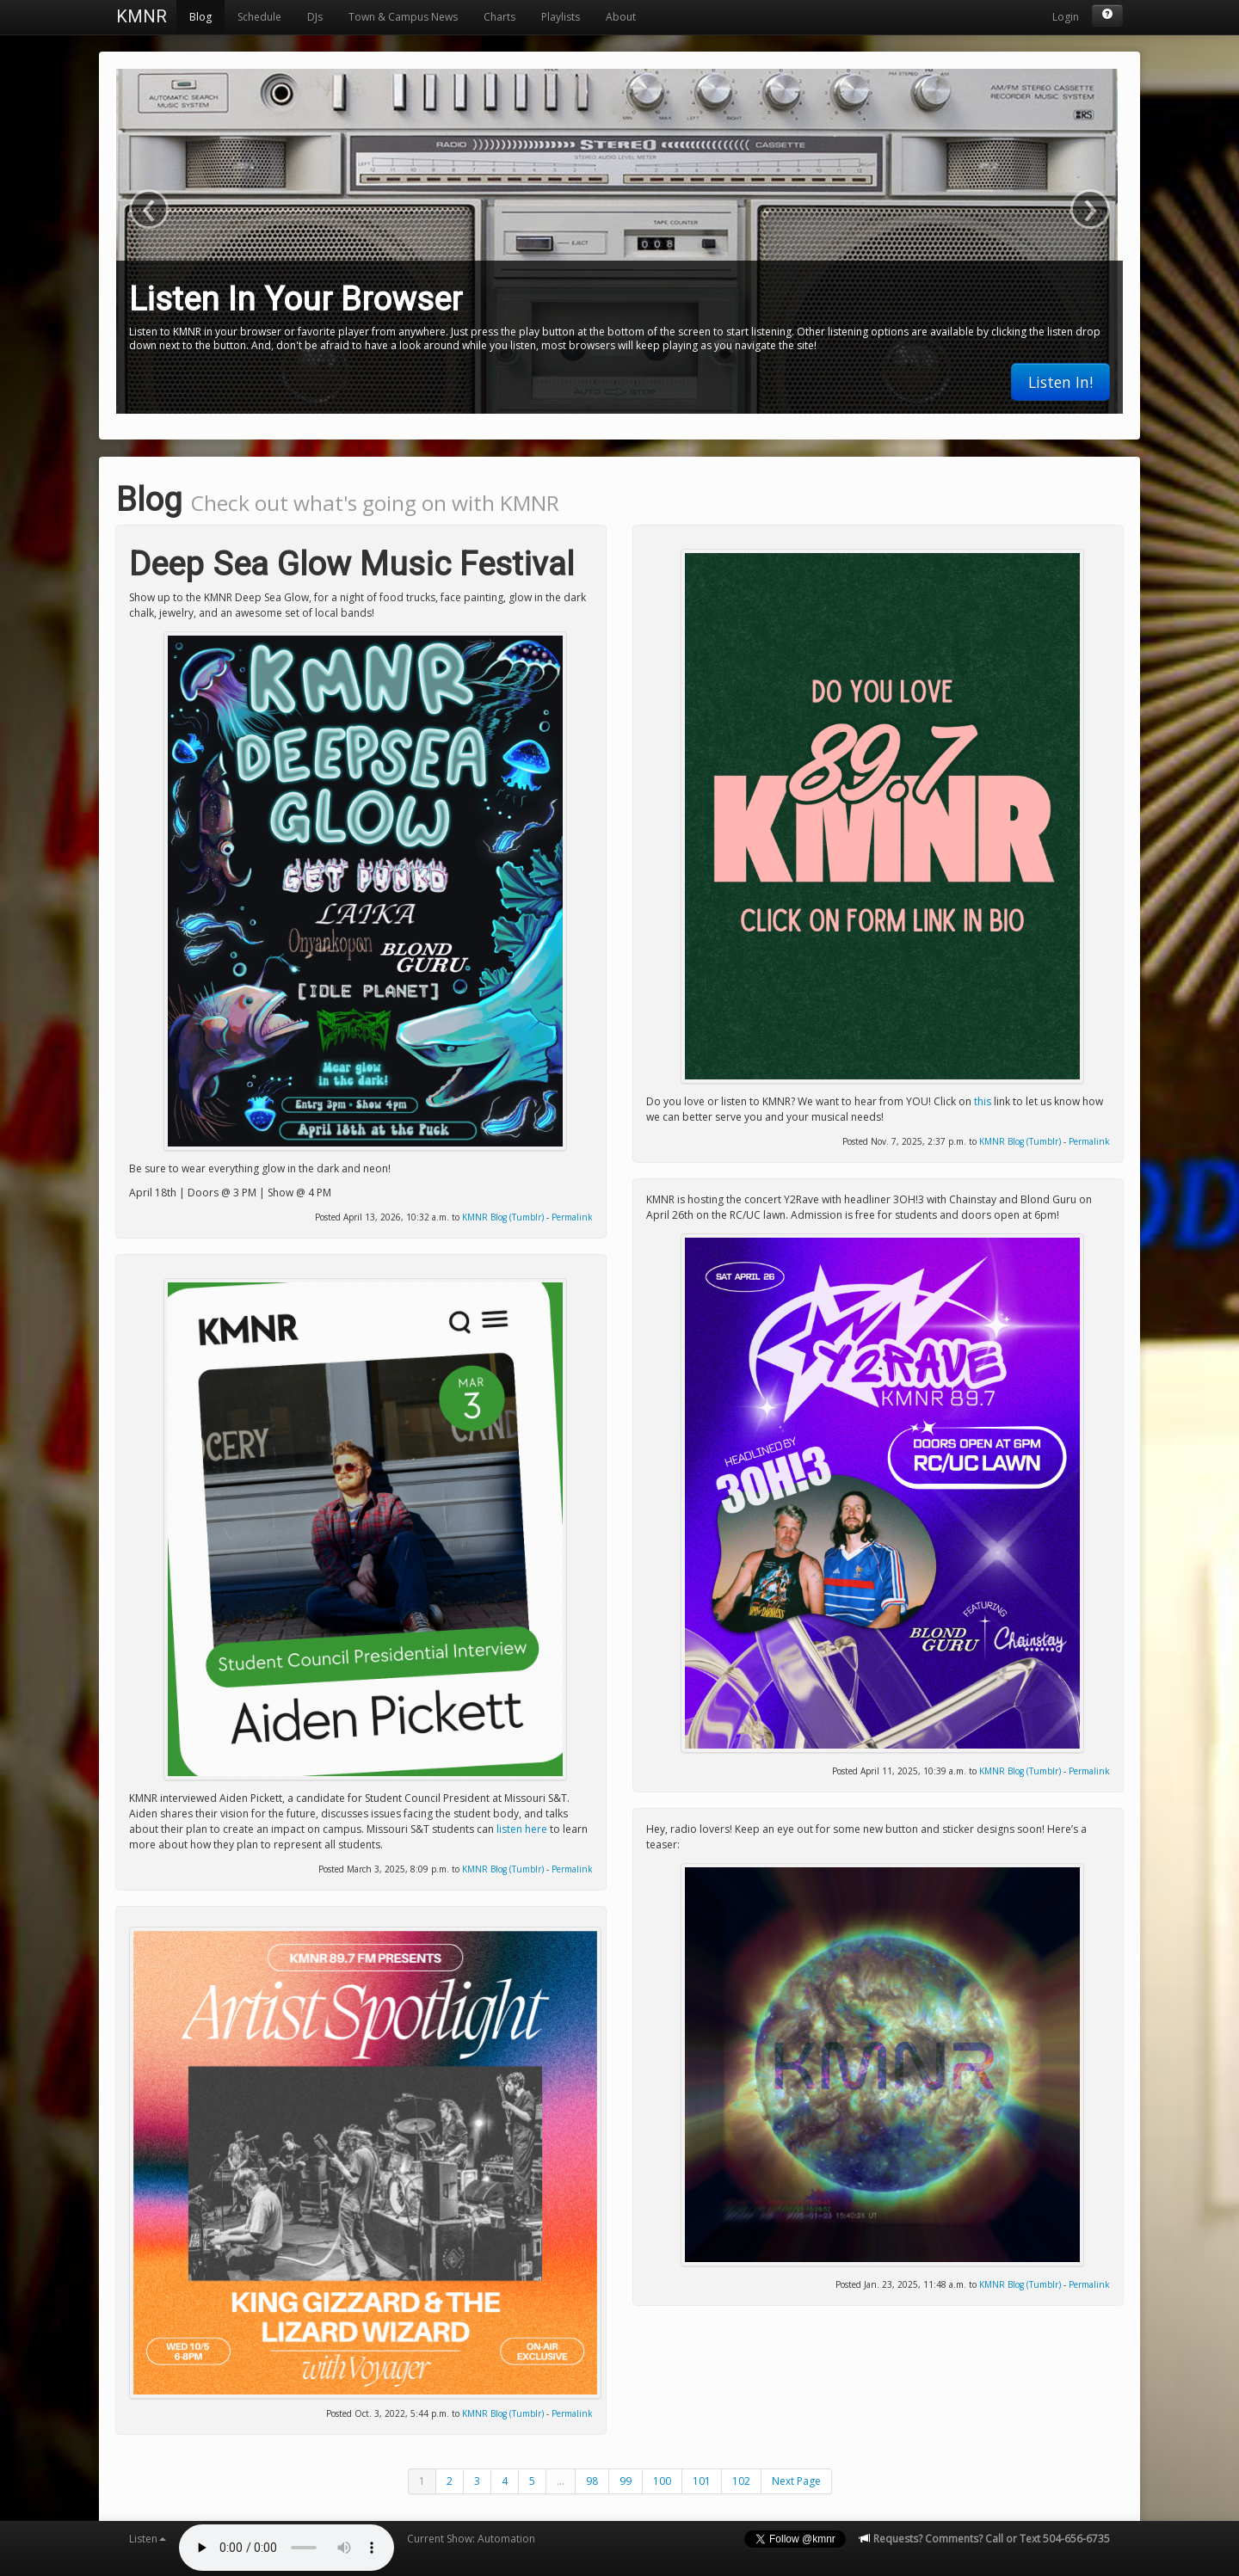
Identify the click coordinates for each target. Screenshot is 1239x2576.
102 (741, 2481)
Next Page (796, 2481)
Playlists (560, 16)
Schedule (259, 16)
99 (626, 2481)
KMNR (141, 16)
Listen (147, 2538)
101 (702, 2481)
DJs (315, 16)
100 (662, 2481)
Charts (499, 16)
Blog (200, 16)
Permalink (572, 1217)
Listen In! (1060, 382)
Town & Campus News (403, 16)
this (982, 1101)
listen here (521, 1829)
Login (1065, 16)
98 (592, 2481)
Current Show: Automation (471, 2538)
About (621, 16)
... (560, 2481)
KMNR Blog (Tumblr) (503, 1217)
